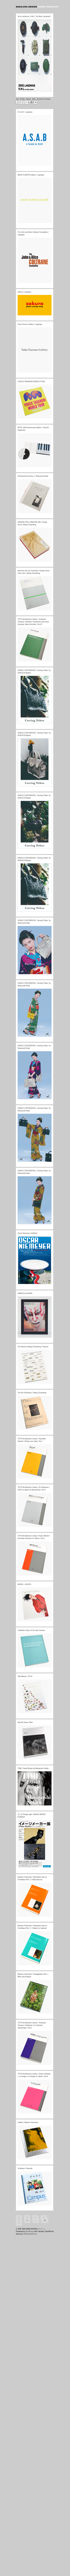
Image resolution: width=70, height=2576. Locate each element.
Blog (34, 99)
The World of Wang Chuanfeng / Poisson (33, 1347)
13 (45, 2221)
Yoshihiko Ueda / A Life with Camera (31, 1631)
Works (28, 99)
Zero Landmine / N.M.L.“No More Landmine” (34, 16)
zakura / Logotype (24, 292)
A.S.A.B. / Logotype (25, 112)
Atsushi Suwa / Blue (25, 1723)
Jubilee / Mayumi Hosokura (28, 2123)
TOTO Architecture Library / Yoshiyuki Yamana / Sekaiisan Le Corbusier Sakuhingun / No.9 (32, 2025)
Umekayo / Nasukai (25, 2169)
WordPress (29, 2232)
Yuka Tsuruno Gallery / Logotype (30, 325)
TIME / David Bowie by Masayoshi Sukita (33, 1769)
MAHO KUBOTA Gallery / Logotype (31, 175)
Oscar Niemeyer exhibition (27, 1234)
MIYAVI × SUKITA (24, 1585)
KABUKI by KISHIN (25, 1294)
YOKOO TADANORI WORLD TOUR (31, 382)
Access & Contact (43, 99)
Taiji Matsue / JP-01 (25, 1677)
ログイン (42, 2229)
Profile (22, 99)
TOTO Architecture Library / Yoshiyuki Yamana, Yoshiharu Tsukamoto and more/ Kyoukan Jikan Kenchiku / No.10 (33, 622)
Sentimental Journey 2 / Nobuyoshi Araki (33, 476)
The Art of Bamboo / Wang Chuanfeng (32, 1393)
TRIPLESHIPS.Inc (30, 2234)
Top (17, 99)
